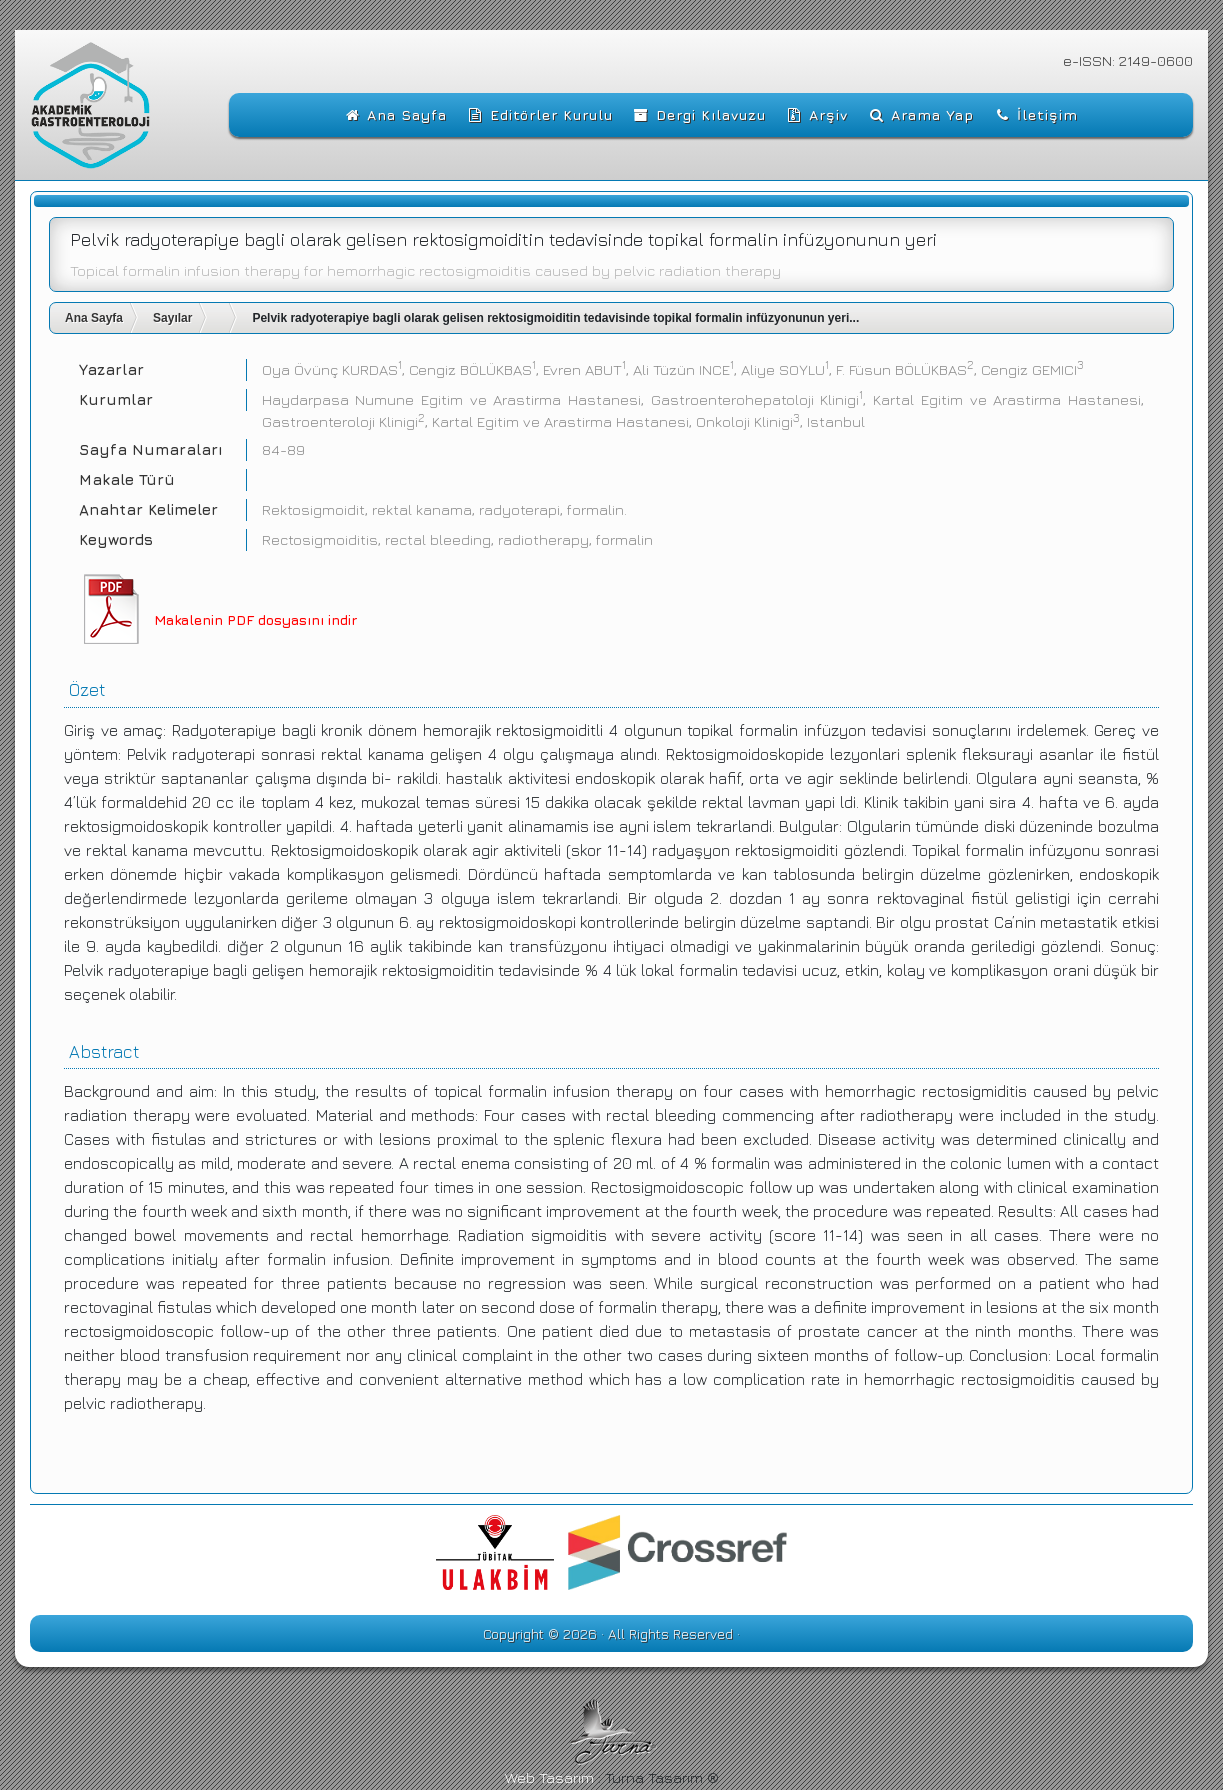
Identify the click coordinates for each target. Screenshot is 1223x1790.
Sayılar (172, 318)
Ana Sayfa (94, 318)
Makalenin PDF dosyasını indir (255, 619)
